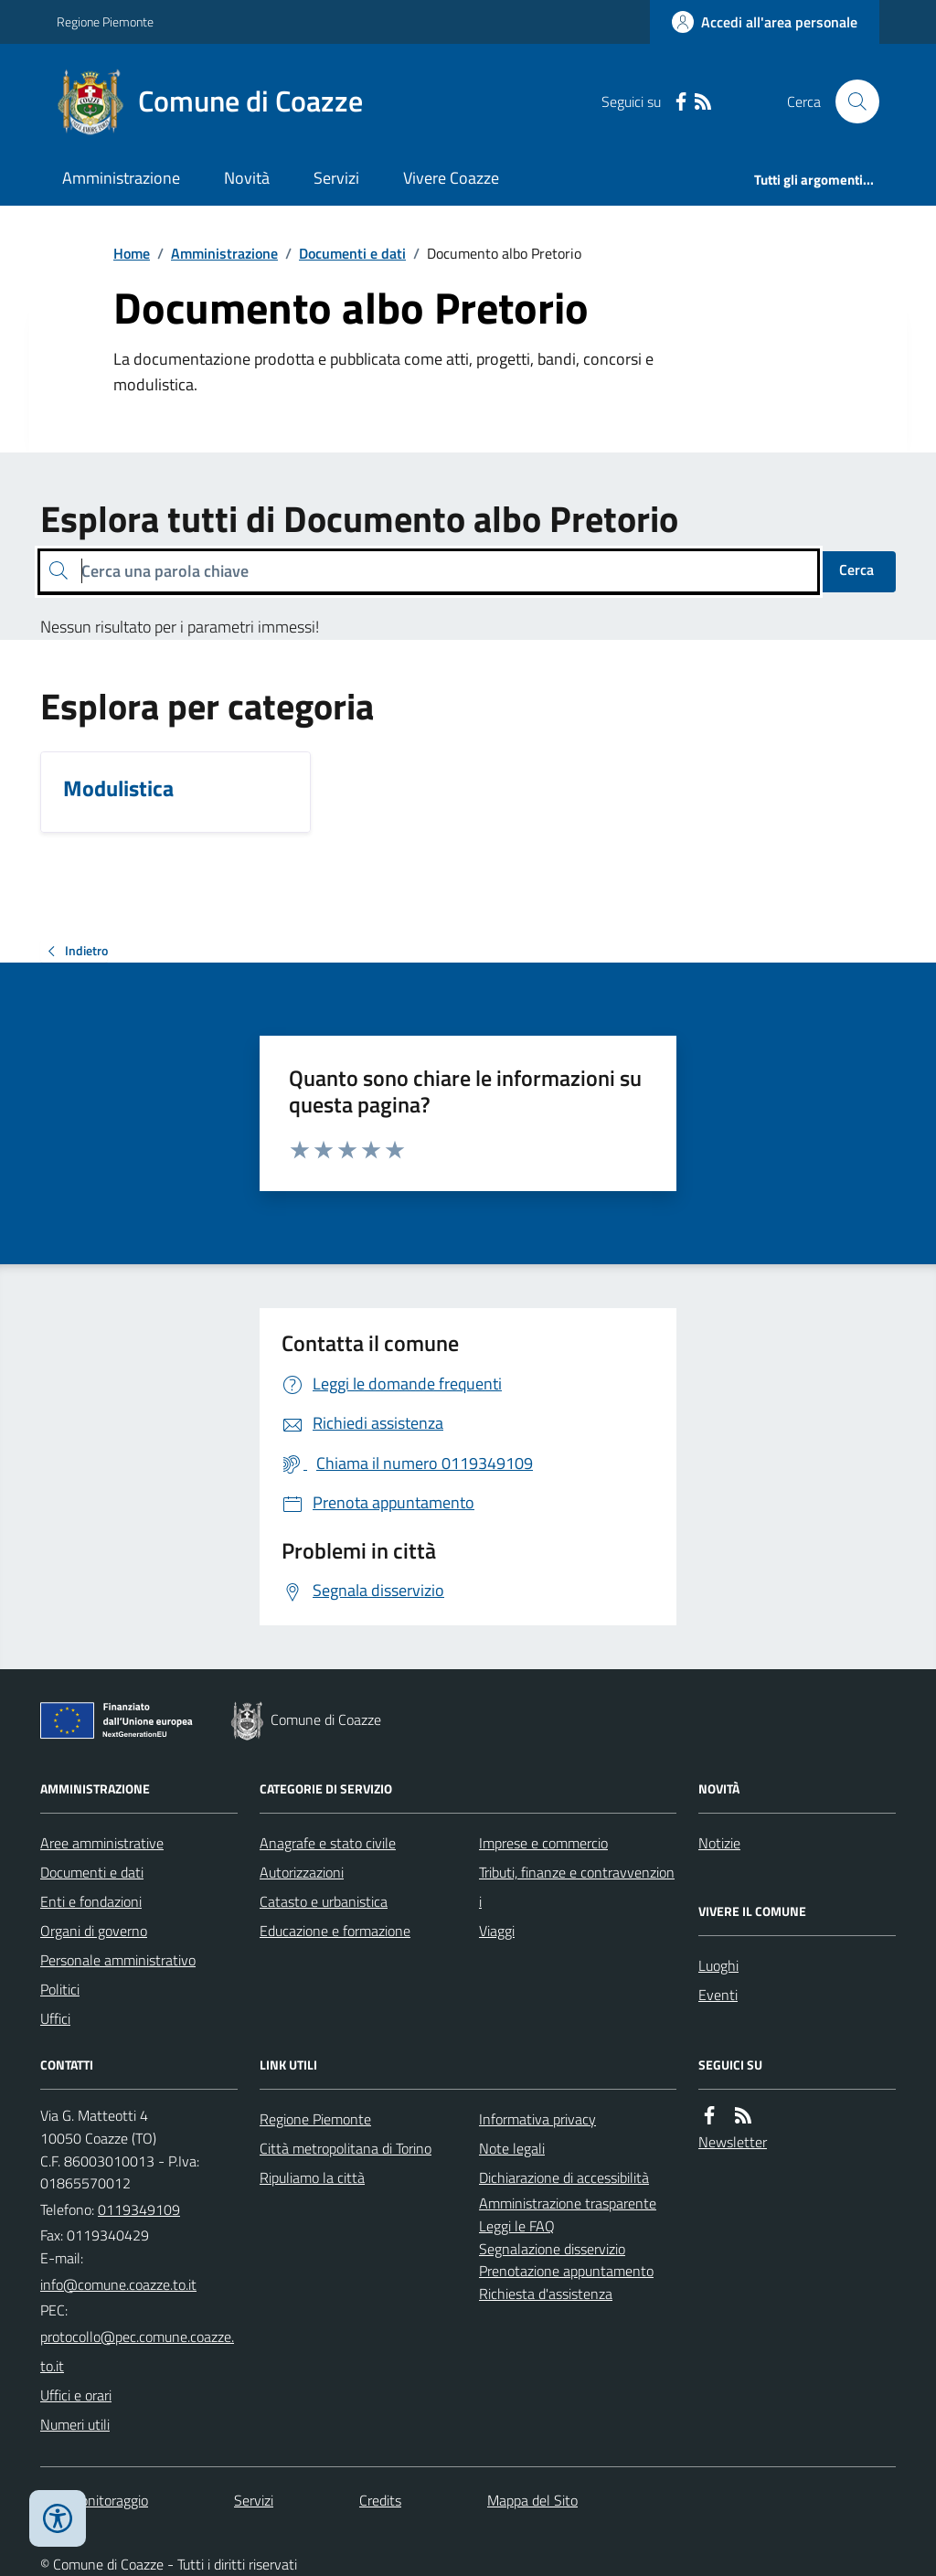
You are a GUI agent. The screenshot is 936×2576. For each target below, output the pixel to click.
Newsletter (732, 2142)
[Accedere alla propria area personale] (764, 22)
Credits (380, 2500)
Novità (247, 177)
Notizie (719, 1843)
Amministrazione (121, 177)
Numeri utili (75, 2424)
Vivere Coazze (451, 177)
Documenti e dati (352, 253)
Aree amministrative (102, 1843)
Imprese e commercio (543, 1843)
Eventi (718, 1995)
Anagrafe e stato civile (328, 1843)
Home (131, 253)
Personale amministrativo (118, 1960)
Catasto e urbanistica (324, 1901)
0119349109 (139, 2209)
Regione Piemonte (105, 21)
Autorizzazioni (302, 1872)
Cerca (856, 569)
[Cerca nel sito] (850, 101)
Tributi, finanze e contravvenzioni (577, 1886)
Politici (60, 1989)
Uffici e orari (76, 2395)
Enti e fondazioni (91, 1901)
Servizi (336, 177)
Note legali (512, 2148)
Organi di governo (93, 1931)
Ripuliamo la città (312, 2177)
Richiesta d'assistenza (545, 2294)
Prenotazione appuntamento (566, 2271)
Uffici (55, 2018)
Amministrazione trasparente (567, 2203)
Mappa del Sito (532, 2500)
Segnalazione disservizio (552, 2249)
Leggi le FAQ (517, 2226)
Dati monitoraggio (94, 2500)
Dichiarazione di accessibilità (564, 2177)
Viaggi (497, 1931)
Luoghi (718, 1965)
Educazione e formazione (335, 1931)
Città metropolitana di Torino (345, 2148)
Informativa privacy (537, 2119)
